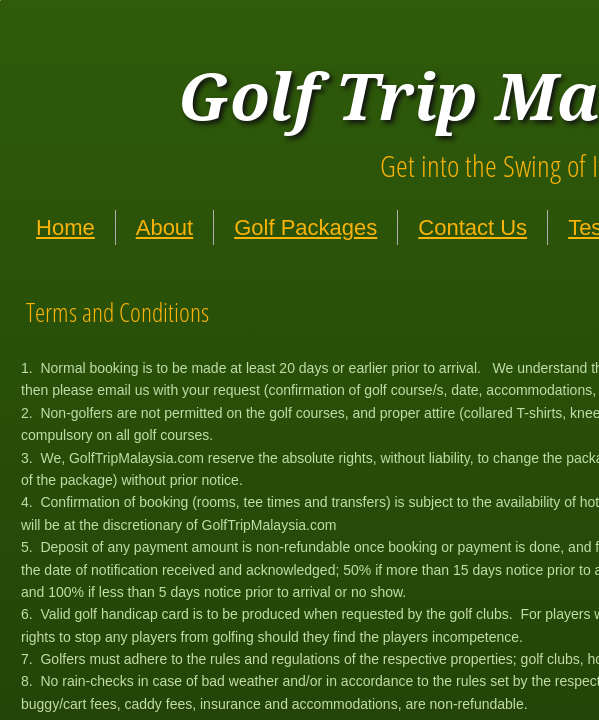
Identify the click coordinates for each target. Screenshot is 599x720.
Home (65, 227)
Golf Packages (305, 227)
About (165, 227)
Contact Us (472, 227)
